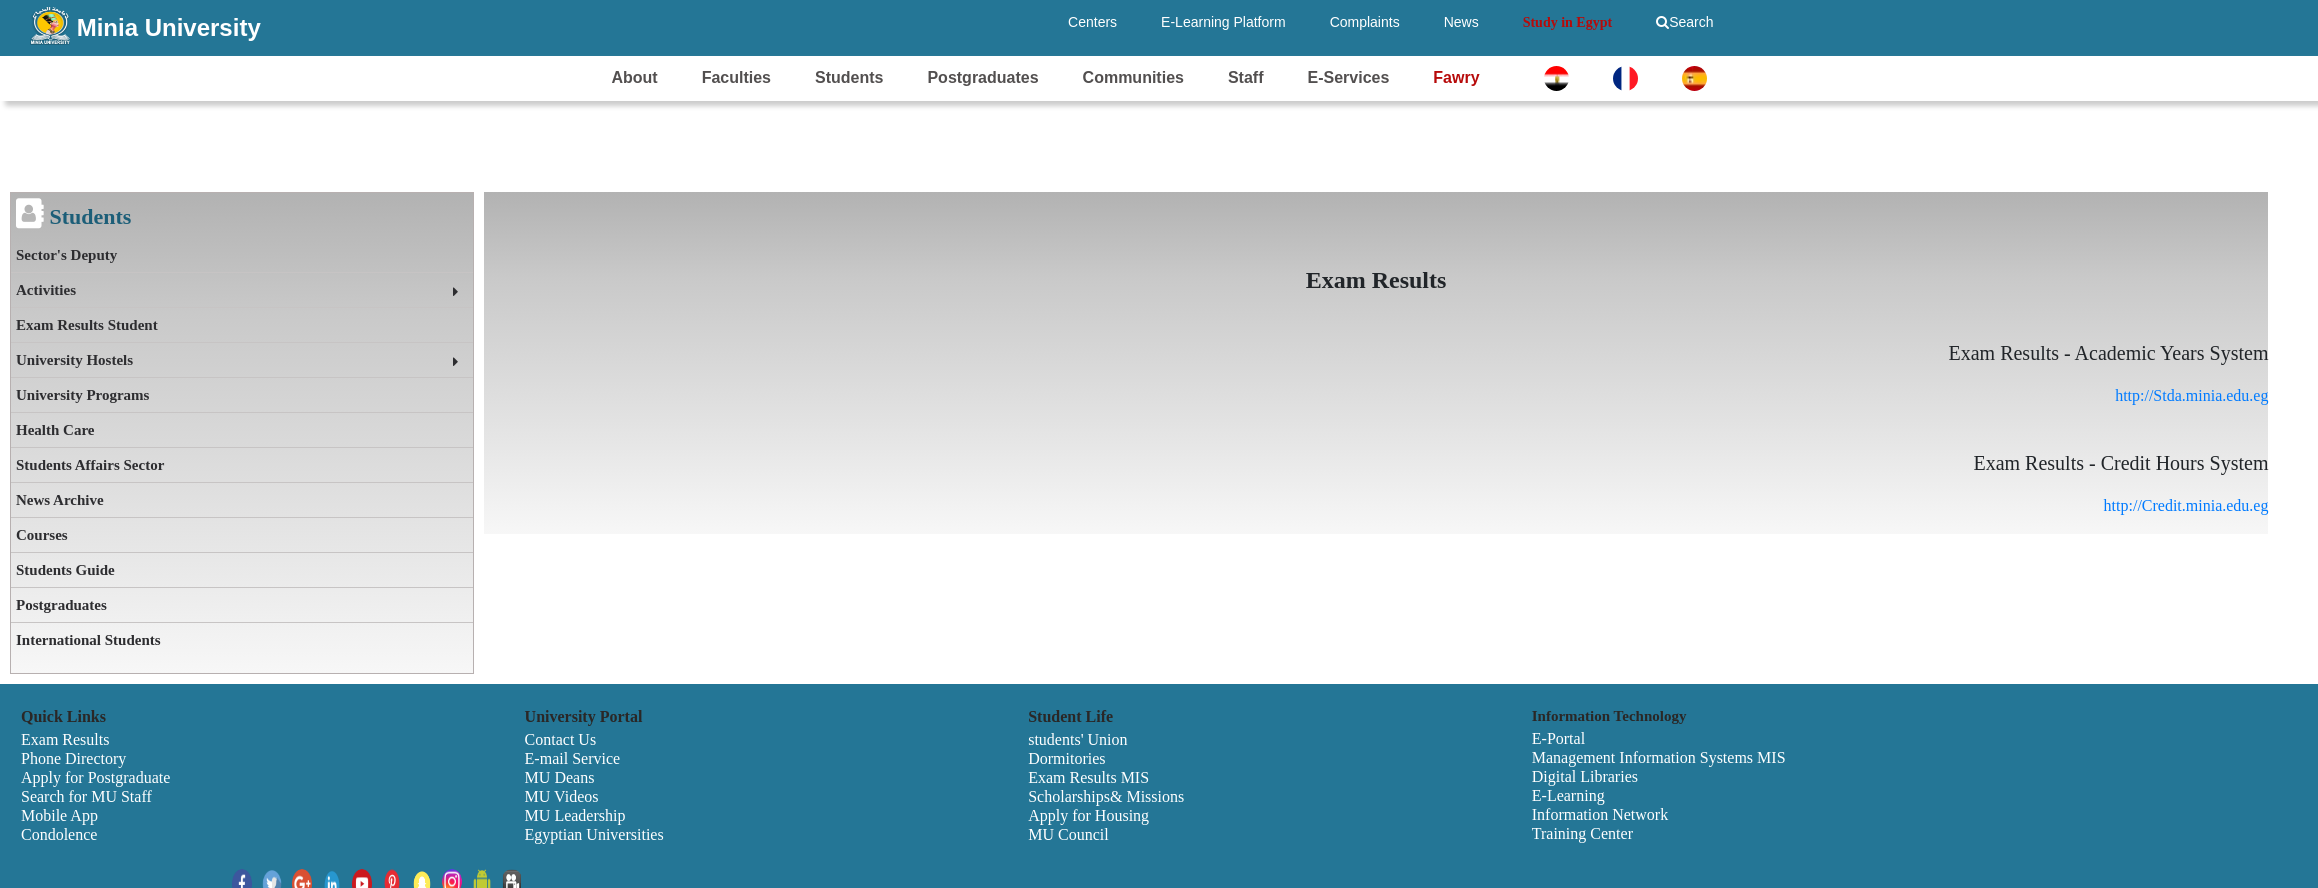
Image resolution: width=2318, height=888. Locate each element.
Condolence (59, 834)
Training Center (1582, 833)
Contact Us (561, 739)
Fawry (1456, 77)
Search (1684, 22)
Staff (1246, 77)
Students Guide (65, 570)
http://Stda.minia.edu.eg (2191, 395)
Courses (42, 535)
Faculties (736, 77)
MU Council (1068, 834)
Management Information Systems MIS (1659, 757)
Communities (1133, 77)
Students (849, 77)
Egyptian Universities (594, 834)
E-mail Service (573, 758)
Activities (46, 290)
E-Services (1348, 77)
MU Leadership (575, 815)
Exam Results (65, 739)
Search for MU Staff (86, 796)
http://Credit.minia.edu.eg (2186, 505)
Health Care (55, 430)
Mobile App (59, 815)
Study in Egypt (1567, 22)
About (634, 77)
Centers (1092, 22)
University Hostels (74, 360)
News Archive (60, 500)
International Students (88, 640)
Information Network (1600, 814)
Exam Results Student (87, 325)
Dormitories (1066, 758)
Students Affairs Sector (90, 465)
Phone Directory (73, 758)
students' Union (1077, 739)
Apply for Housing (1088, 815)
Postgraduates (982, 77)
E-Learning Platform (1223, 22)
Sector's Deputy (66, 255)
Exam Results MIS (1088, 777)
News (1461, 22)
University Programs (82, 395)
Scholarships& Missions (1106, 796)
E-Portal (1558, 738)
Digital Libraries (1585, 776)
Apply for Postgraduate (95, 777)
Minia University (169, 27)
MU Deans (560, 777)
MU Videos (562, 796)
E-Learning (1568, 795)
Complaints (1365, 22)
